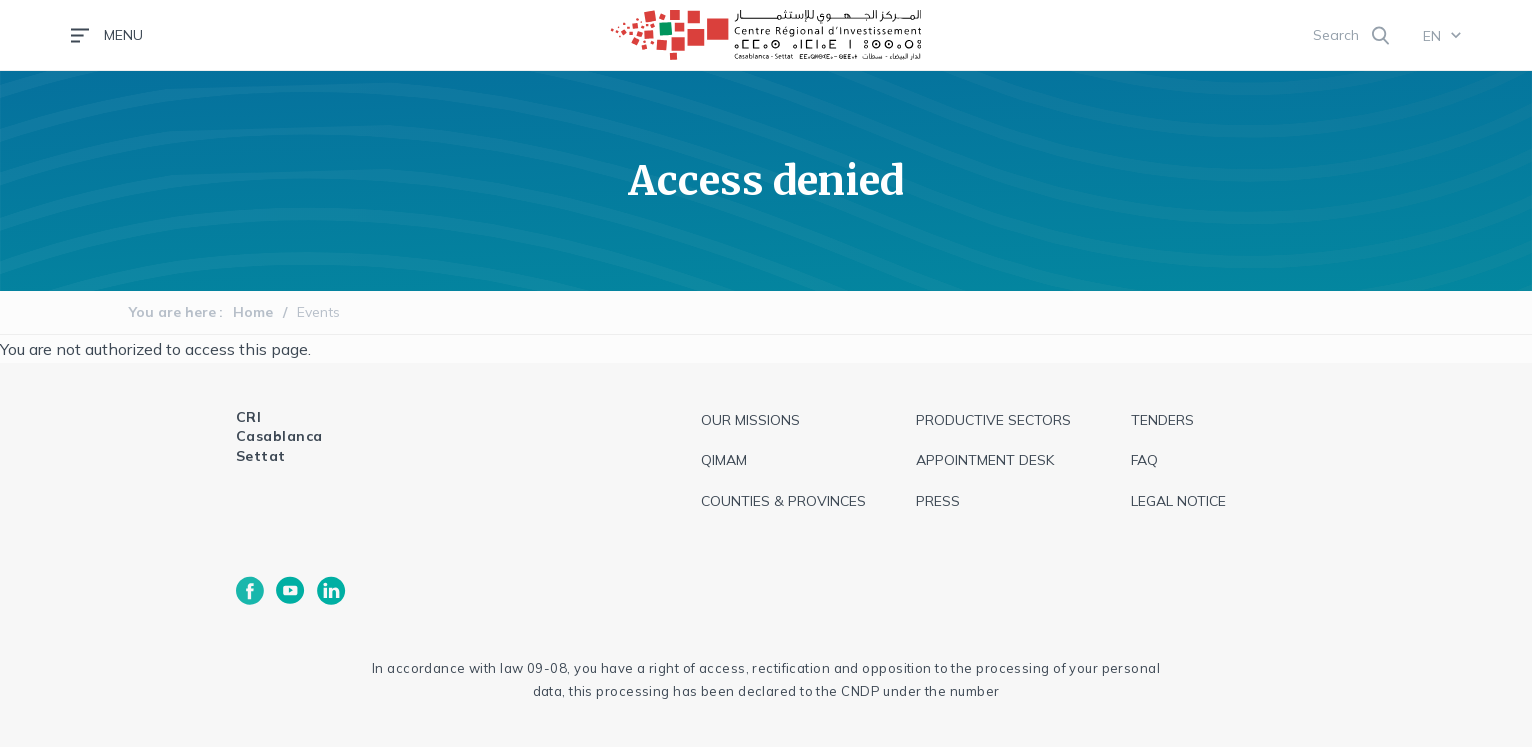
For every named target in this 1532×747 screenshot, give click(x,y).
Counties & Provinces (783, 501)
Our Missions (750, 420)
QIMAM (724, 460)
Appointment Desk (985, 460)
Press (938, 501)
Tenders (1162, 420)
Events (318, 312)
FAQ (1144, 460)
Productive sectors (993, 420)
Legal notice (1178, 501)
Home (253, 312)
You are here (172, 312)
